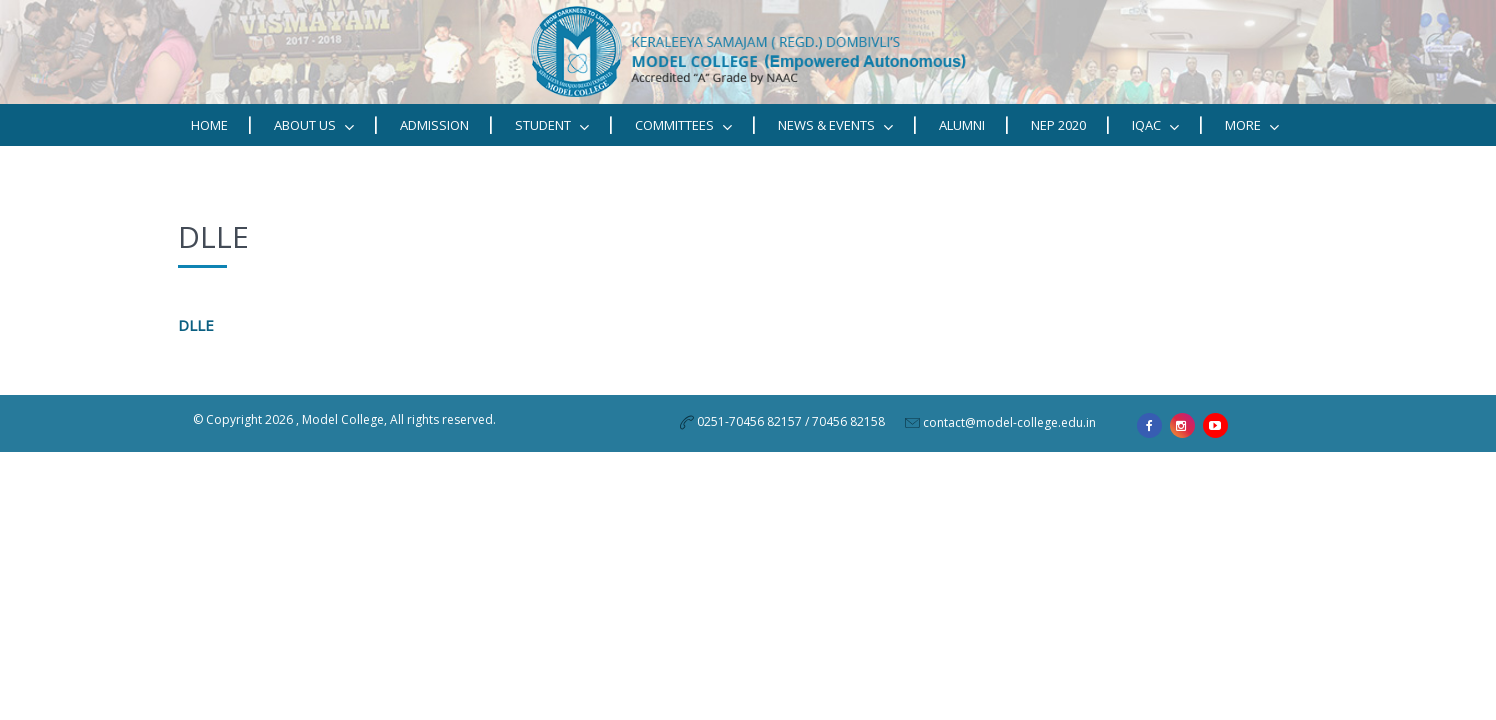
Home (209, 125)
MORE (1252, 125)
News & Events (835, 125)
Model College (343, 419)
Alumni (962, 125)
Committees (683, 125)
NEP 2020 (1058, 125)
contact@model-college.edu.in (1009, 422)
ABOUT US (314, 125)
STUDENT (552, 125)
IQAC (1155, 125)
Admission (434, 125)
